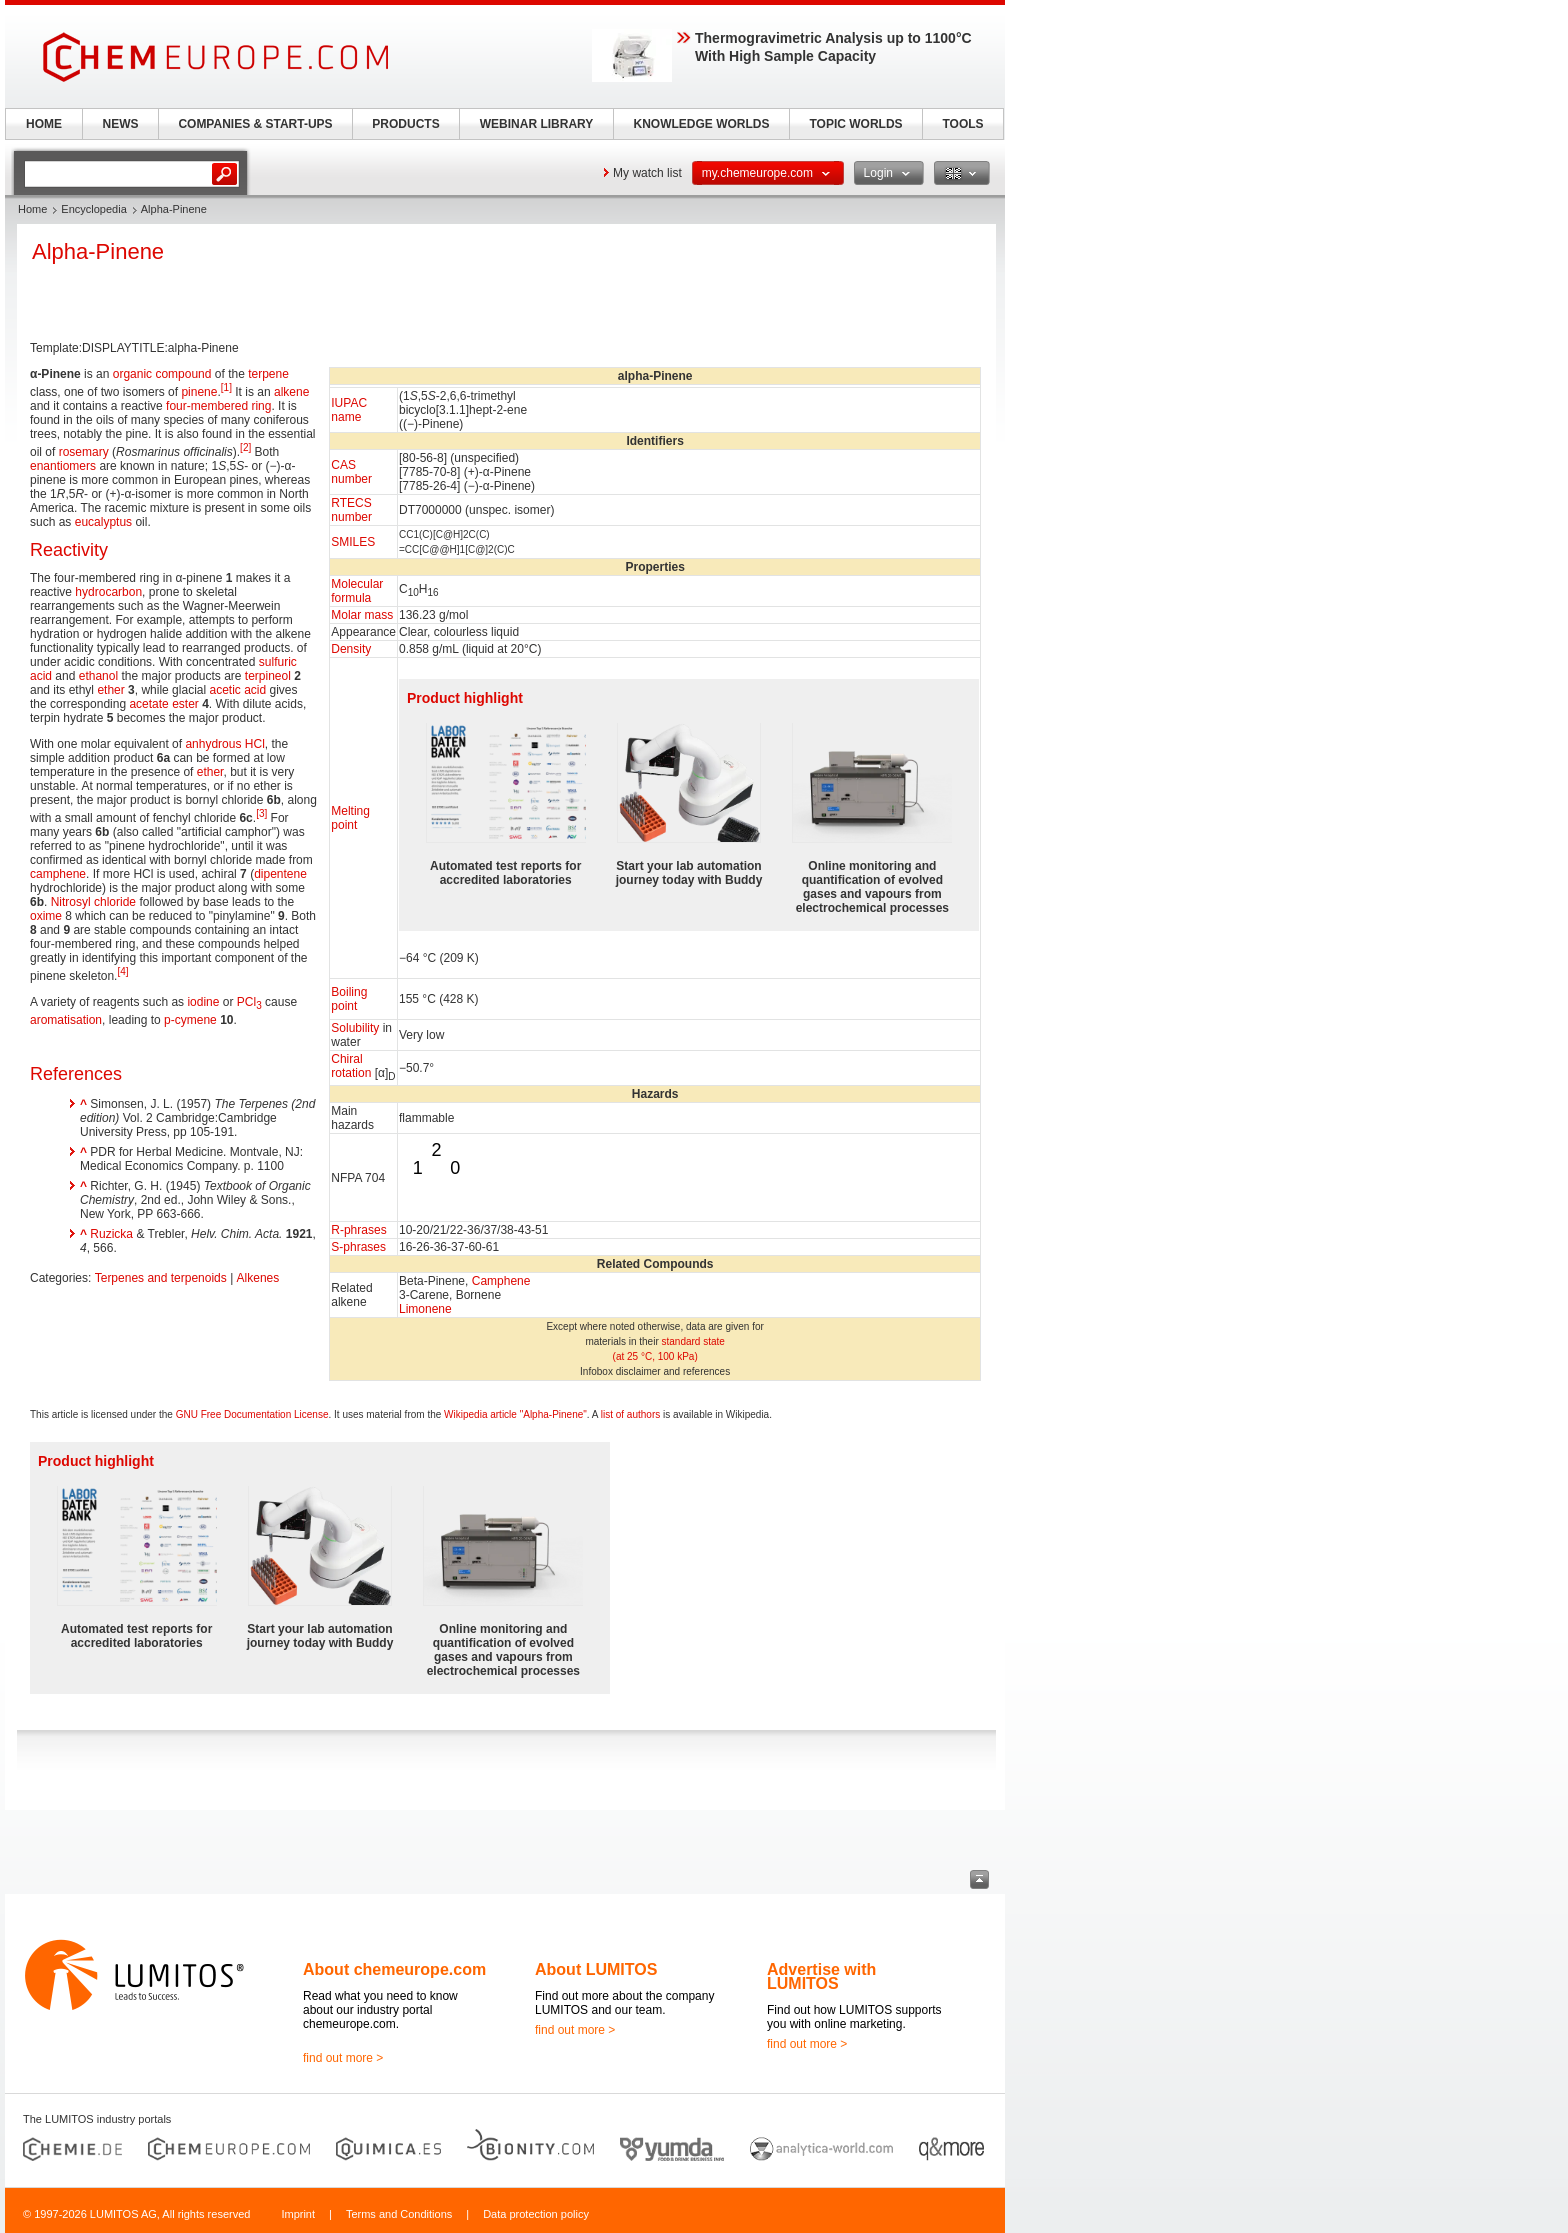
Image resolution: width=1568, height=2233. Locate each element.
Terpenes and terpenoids (161, 1278)
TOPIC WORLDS (855, 124)
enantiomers (63, 466)
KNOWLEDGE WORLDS (702, 124)
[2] (245, 447)
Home (32, 209)
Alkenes (258, 1278)
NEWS (121, 124)
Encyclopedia (93, 209)
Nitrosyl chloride (93, 902)
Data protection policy (536, 2214)
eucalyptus (103, 522)
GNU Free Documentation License (252, 1414)
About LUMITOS (596, 1969)
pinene (199, 392)
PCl (249, 1002)
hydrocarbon (108, 592)
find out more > (343, 2058)
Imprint (298, 2214)
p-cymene (190, 1020)
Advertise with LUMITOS (821, 1976)
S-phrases (358, 1247)
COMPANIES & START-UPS (255, 124)
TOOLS (962, 124)
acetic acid (237, 690)
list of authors (630, 1414)
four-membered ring (218, 406)
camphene (58, 874)
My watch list (647, 173)
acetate (148, 704)
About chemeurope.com (394, 1969)
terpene (268, 374)
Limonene (425, 1309)
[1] (226, 387)
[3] (261, 813)
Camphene (501, 1281)
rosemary (84, 452)
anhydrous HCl (224, 744)
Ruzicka (111, 1234)
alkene (291, 392)
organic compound (162, 374)
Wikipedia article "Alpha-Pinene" (515, 1414)
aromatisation (66, 1020)
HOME (44, 124)
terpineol (268, 676)
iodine (203, 1002)
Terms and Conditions (399, 2214)
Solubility (355, 1028)
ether (110, 690)
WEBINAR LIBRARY (537, 124)
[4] (122, 971)
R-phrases (358, 1230)
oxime (46, 916)
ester (185, 704)
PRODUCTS (405, 124)
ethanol (98, 676)
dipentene (280, 874)
